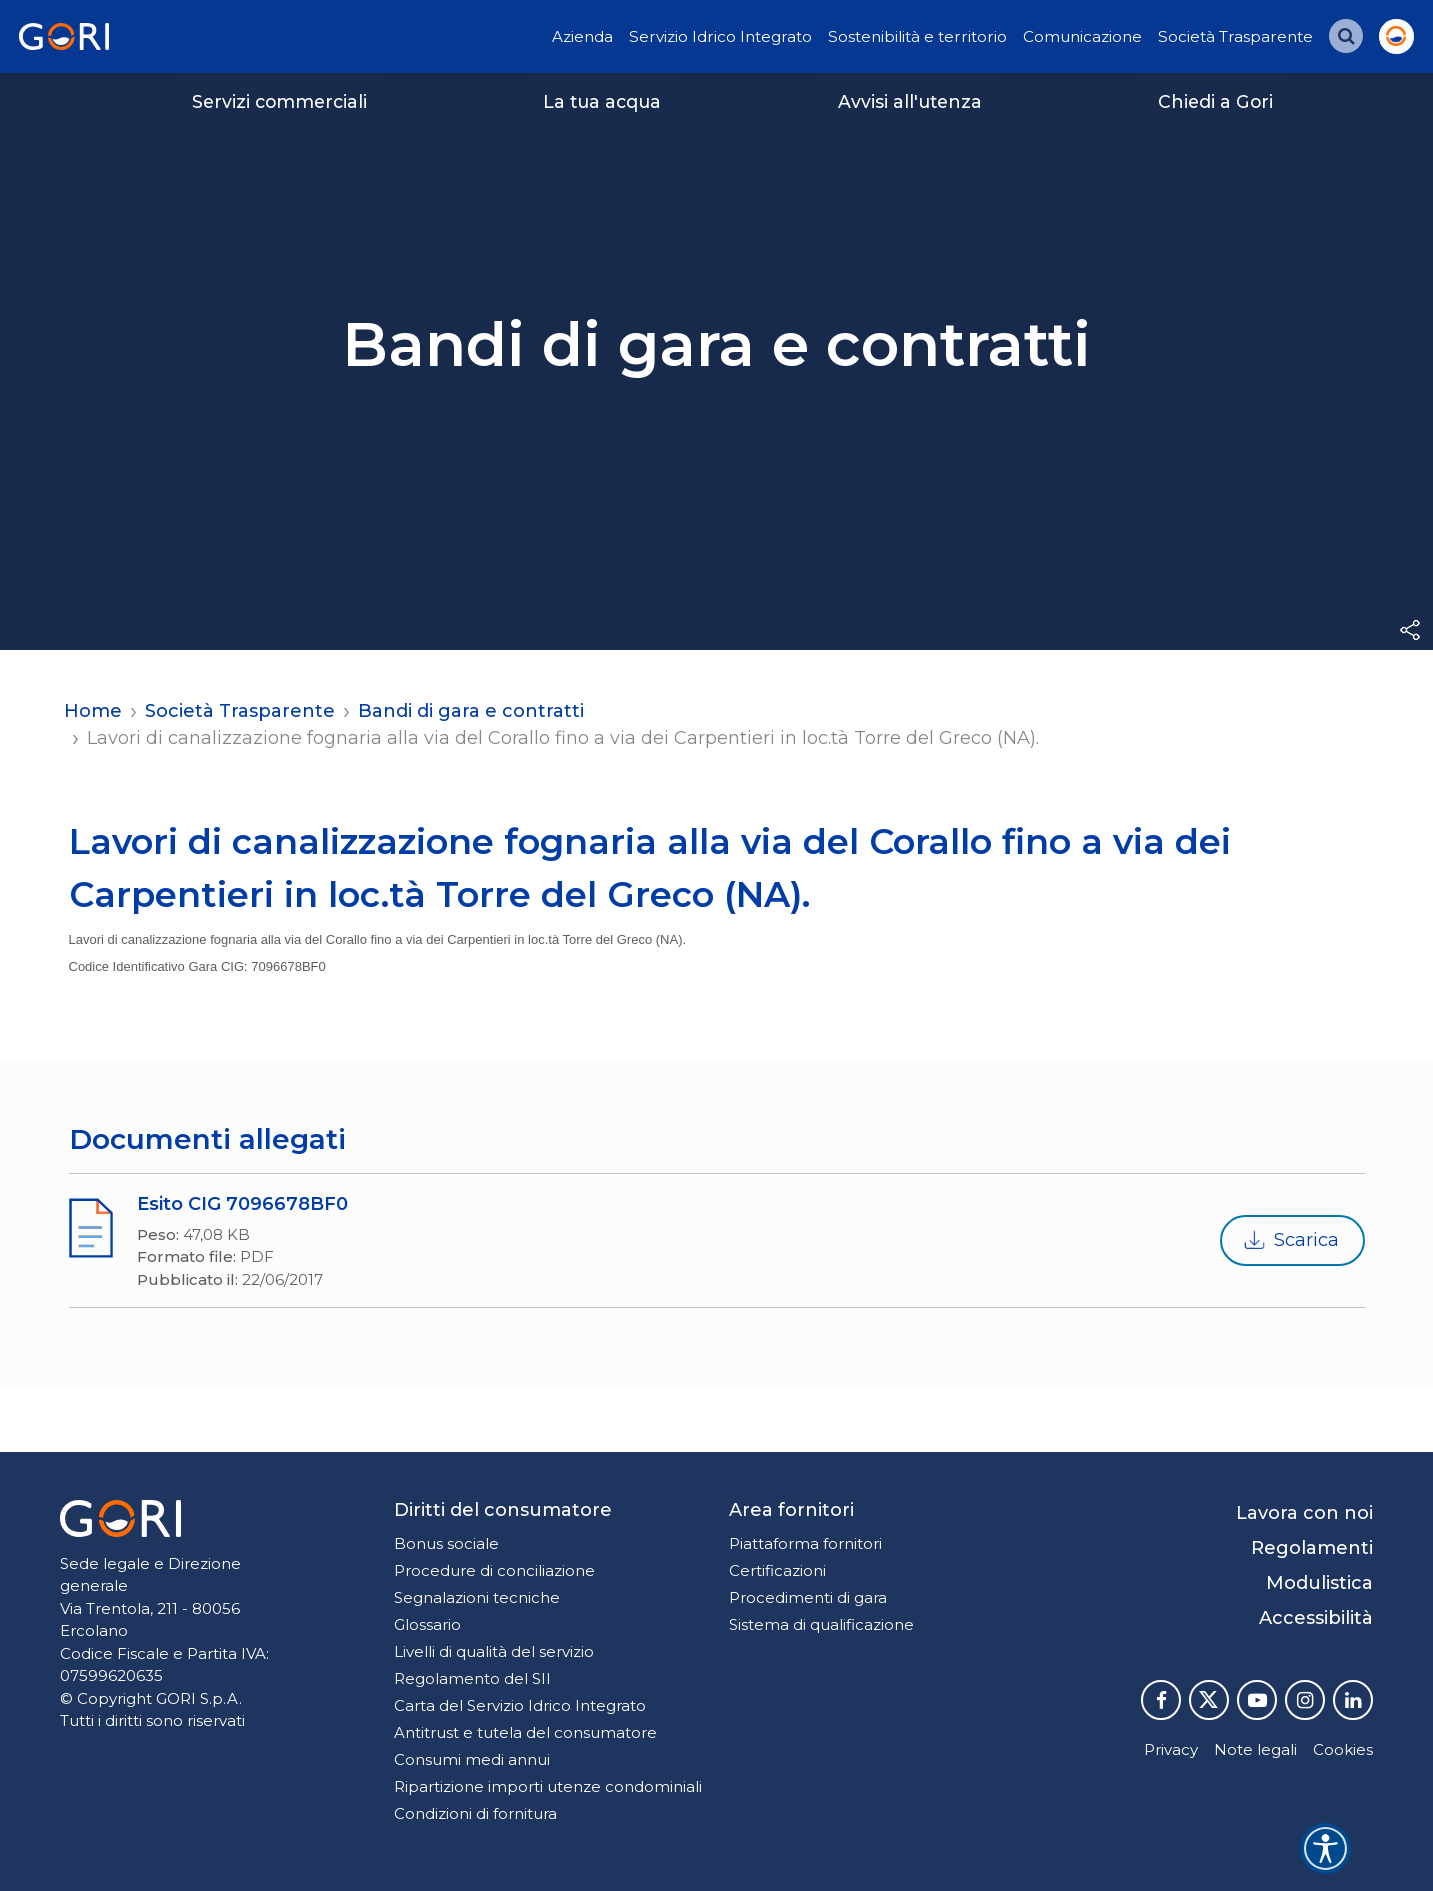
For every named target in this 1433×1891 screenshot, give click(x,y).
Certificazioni (777, 1570)
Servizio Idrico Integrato (720, 36)
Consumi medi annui (472, 1759)
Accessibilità (1316, 1618)
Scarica (1290, 1241)
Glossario (427, 1624)
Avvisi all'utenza (910, 101)
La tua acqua (602, 101)
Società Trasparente (1235, 36)
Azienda (582, 36)
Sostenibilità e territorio (917, 36)
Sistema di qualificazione (821, 1624)
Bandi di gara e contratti (471, 711)
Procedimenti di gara (808, 1597)
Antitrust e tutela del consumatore (525, 1732)
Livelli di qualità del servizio (494, 1651)
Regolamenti (1312, 1548)
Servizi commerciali (279, 101)
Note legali (1255, 1749)
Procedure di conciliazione (494, 1570)
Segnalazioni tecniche (477, 1597)
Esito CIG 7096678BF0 (242, 1204)
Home (93, 711)
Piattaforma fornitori (805, 1543)
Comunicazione (1082, 36)
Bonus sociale (446, 1543)
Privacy (1171, 1749)
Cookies (1343, 1749)
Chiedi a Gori (1215, 101)
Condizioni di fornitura (475, 1813)
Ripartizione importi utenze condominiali (548, 1786)
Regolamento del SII (472, 1678)
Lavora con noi (1304, 1513)
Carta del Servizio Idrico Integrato (520, 1705)
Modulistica (1319, 1583)
